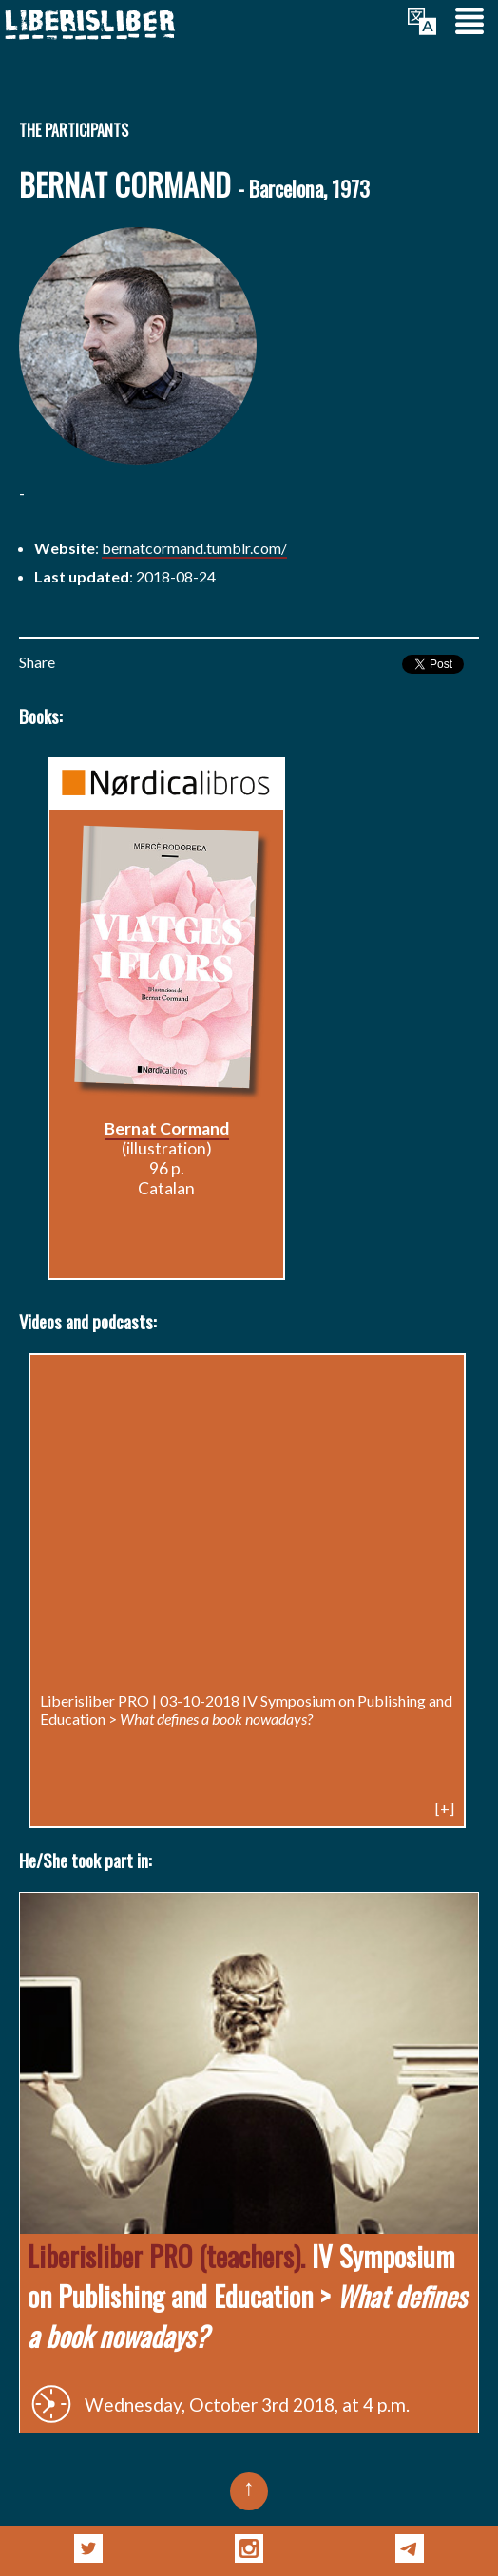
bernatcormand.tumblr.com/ (194, 548)
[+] (444, 1808)
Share (37, 662)
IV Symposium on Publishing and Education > (246, 1709)
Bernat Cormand (167, 1128)
